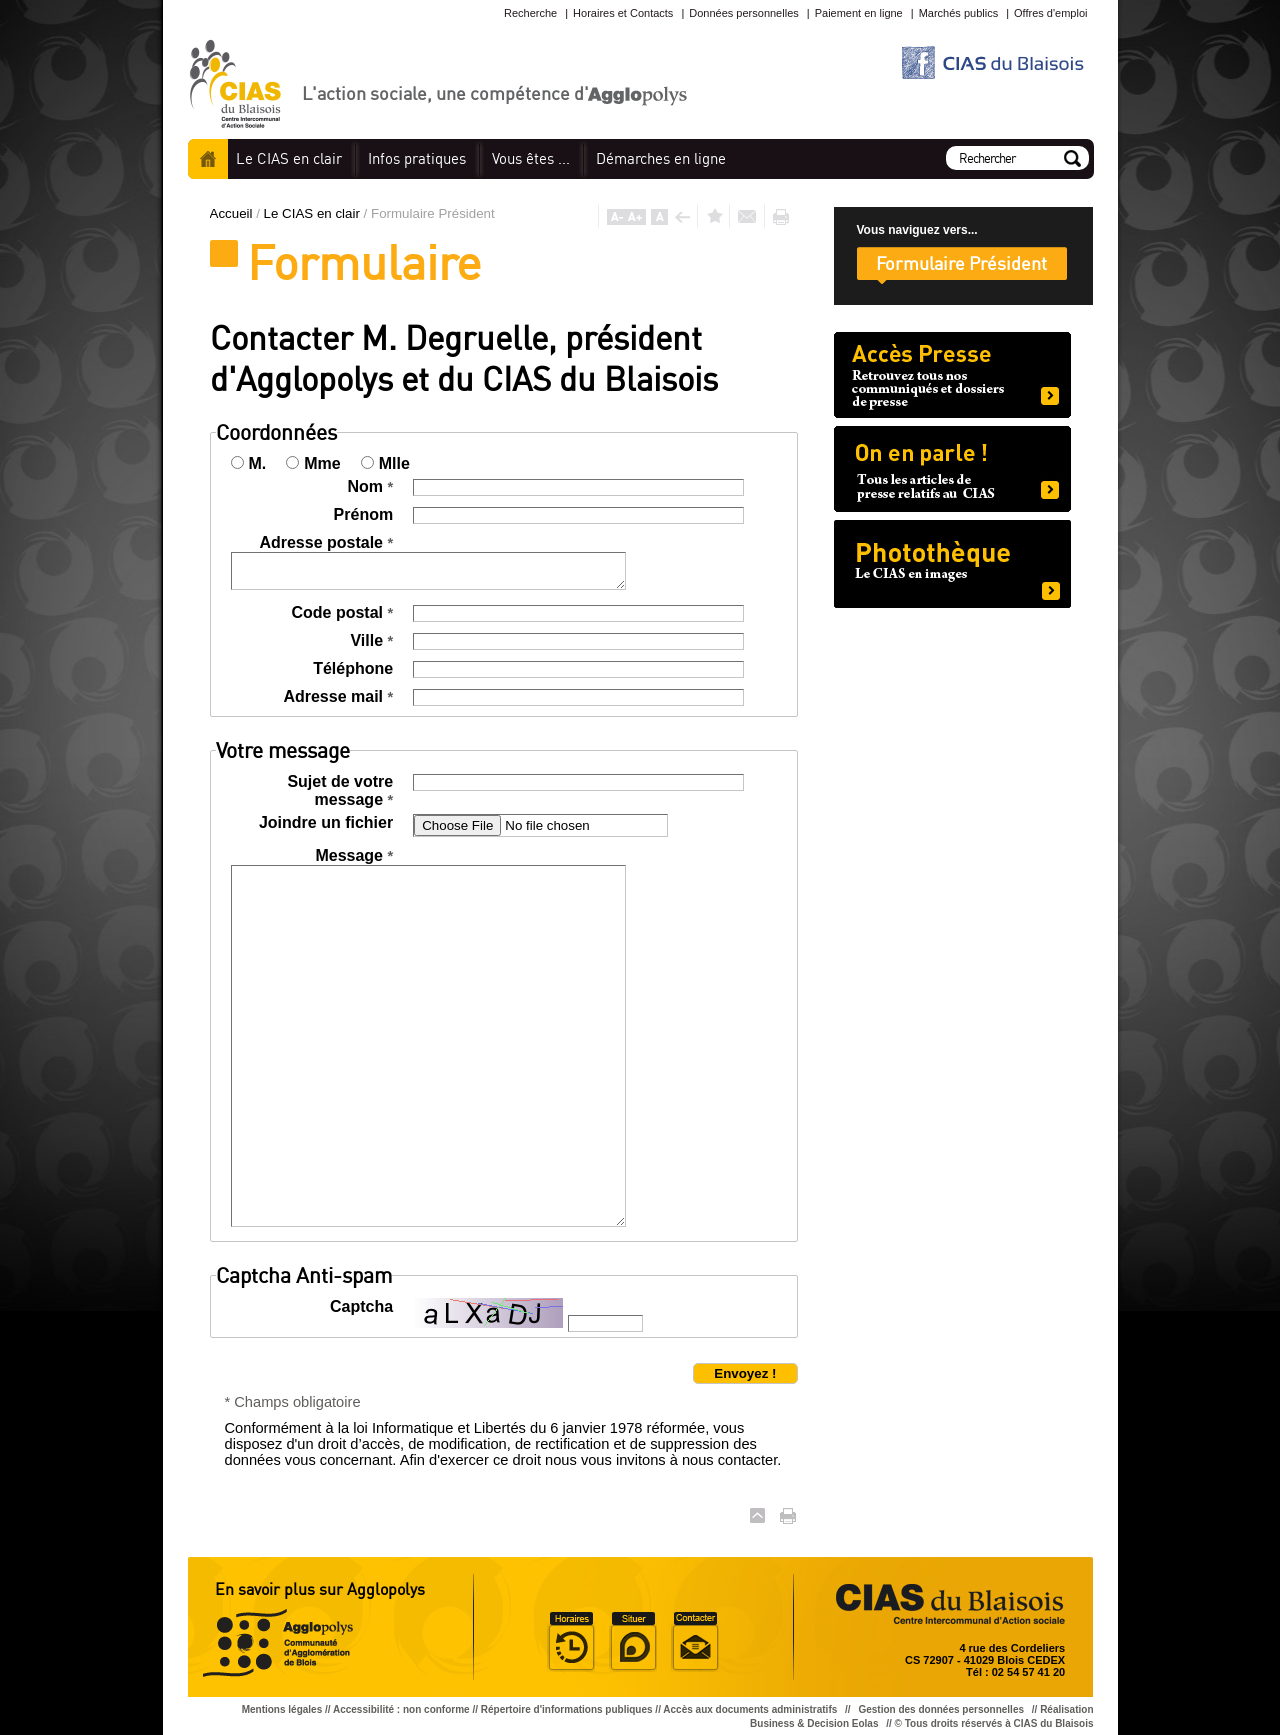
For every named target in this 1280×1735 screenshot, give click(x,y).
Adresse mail (338, 696)
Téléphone (353, 668)
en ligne (661, 158)
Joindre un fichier (326, 822)
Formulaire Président (961, 263)
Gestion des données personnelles (942, 1709)
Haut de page (757, 1515)
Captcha (361, 1306)
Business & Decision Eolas (814, 1723)
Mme (322, 463)
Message (354, 855)
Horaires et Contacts (623, 13)
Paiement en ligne (859, 13)
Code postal (342, 612)
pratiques (417, 158)
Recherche (530, 13)
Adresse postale (326, 542)
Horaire (571, 1642)
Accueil (208, 159)
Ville (371, 640)
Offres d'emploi (1050, 13)
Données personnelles (743, 13)
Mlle (394, 463)
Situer (633, 1642)
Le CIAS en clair (314, 213)
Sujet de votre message (340, 790)
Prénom (364, 514)
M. (258, 463)
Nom (370, 486)
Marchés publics (958, 13)
